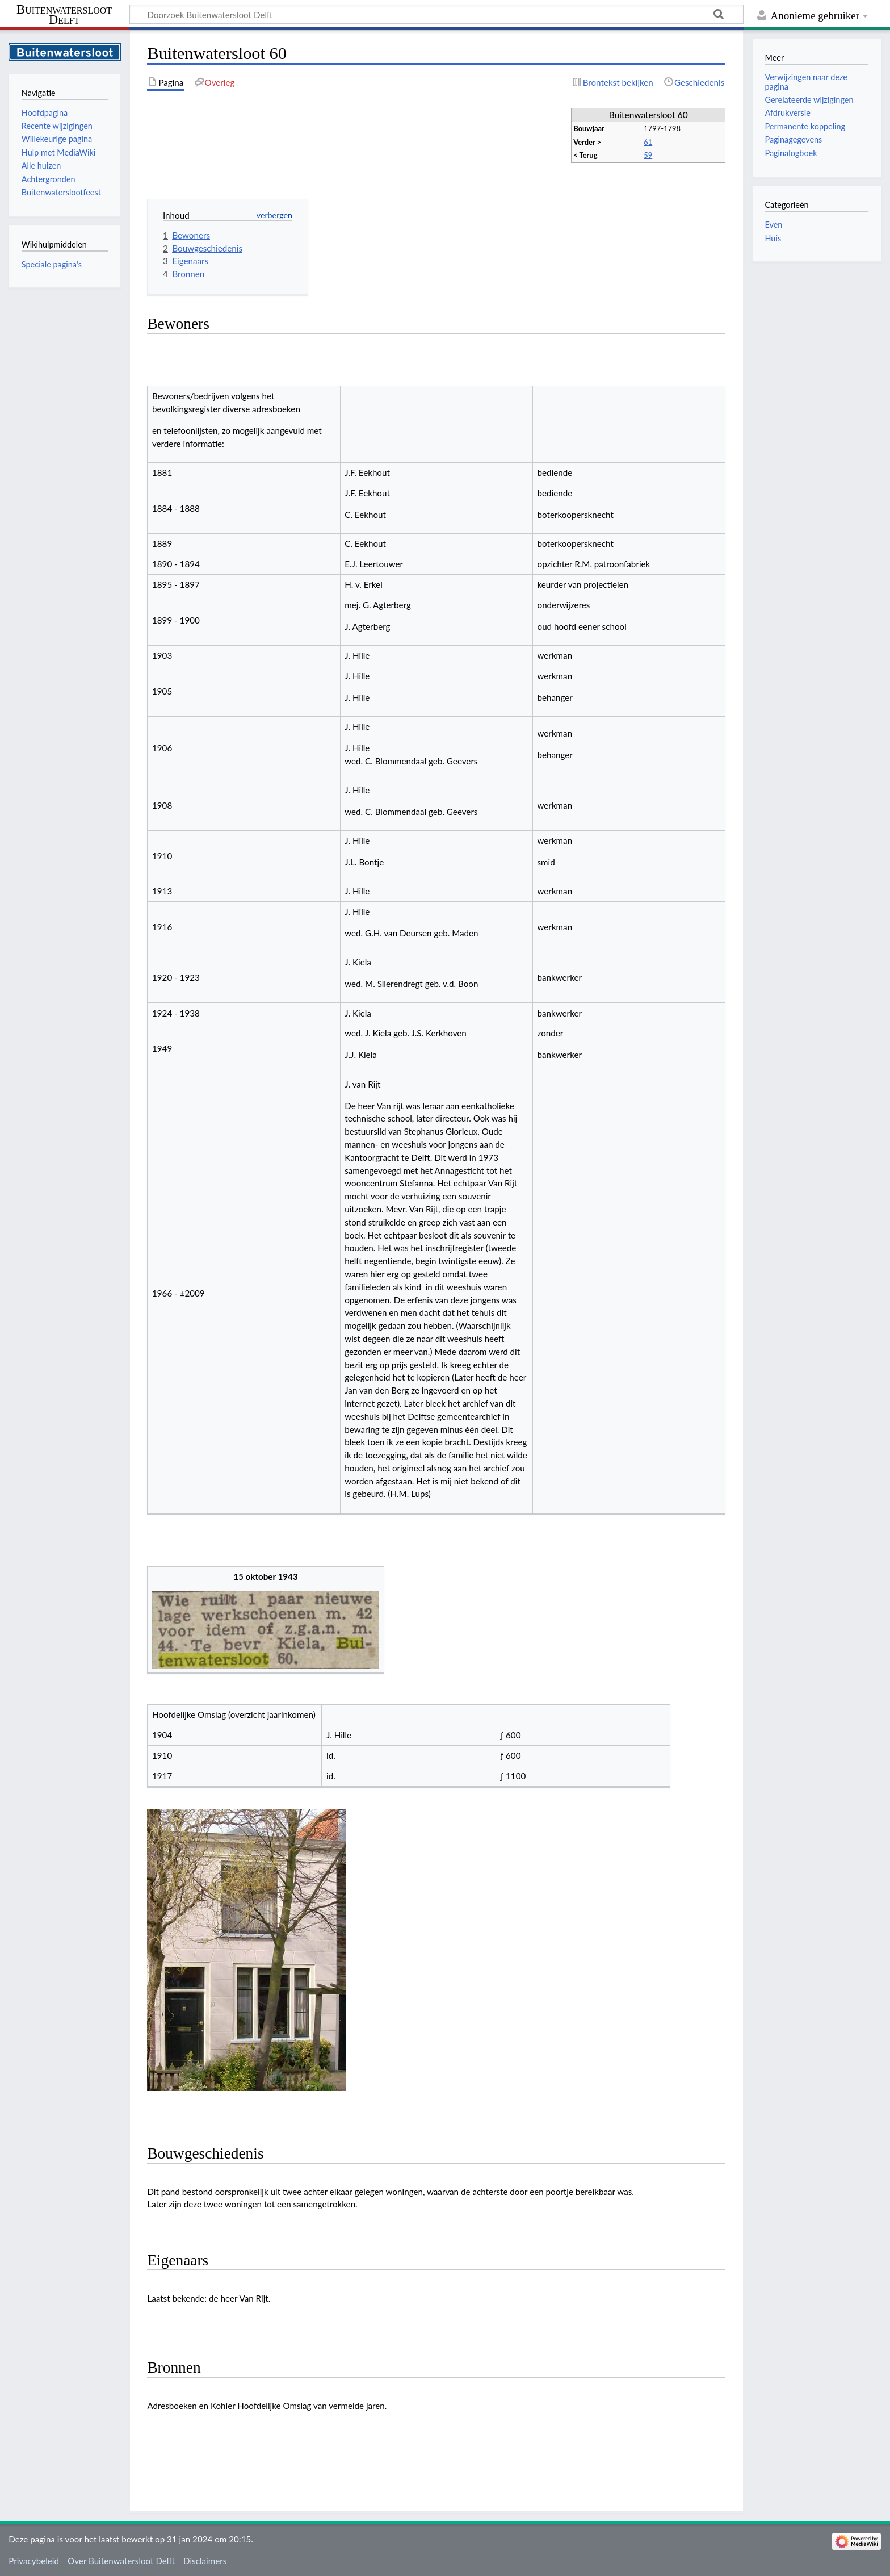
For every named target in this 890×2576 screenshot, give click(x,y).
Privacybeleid (34, 2561)
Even (773, 224)
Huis (773, 238)
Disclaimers (204, 2561)
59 (648, 155)
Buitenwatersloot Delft (64, 15)
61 (648, 142)
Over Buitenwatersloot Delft (121, 2561)
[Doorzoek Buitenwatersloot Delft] (436, 14)
